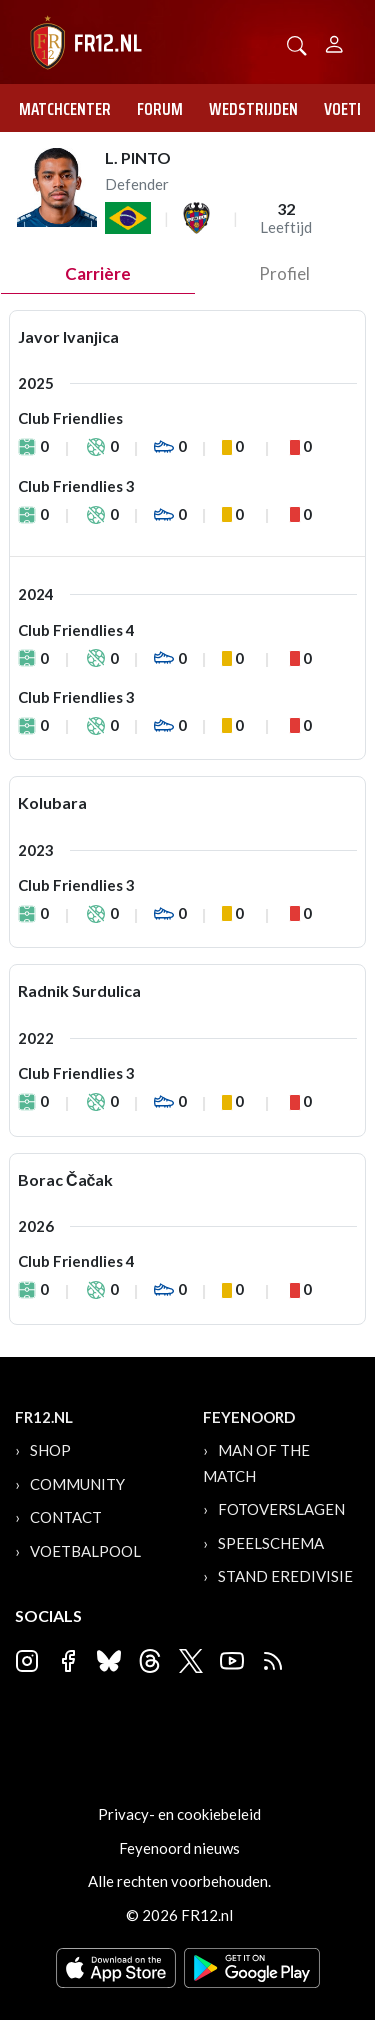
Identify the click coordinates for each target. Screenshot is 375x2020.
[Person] (334, 41)
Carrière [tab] (98, 273)
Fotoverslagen (281, 1509)
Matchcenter (65, 109)
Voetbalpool (85, 1551)
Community (77, 1484)
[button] (297, 43)
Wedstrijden (253, 109)
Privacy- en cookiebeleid (179, 1814)
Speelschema (271, 1543)
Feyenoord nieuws (179, 1848)
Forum (160, 109)
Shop (50, 1450)
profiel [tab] (284, 273)
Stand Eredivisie (285, 1576)
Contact (66, 1517)
